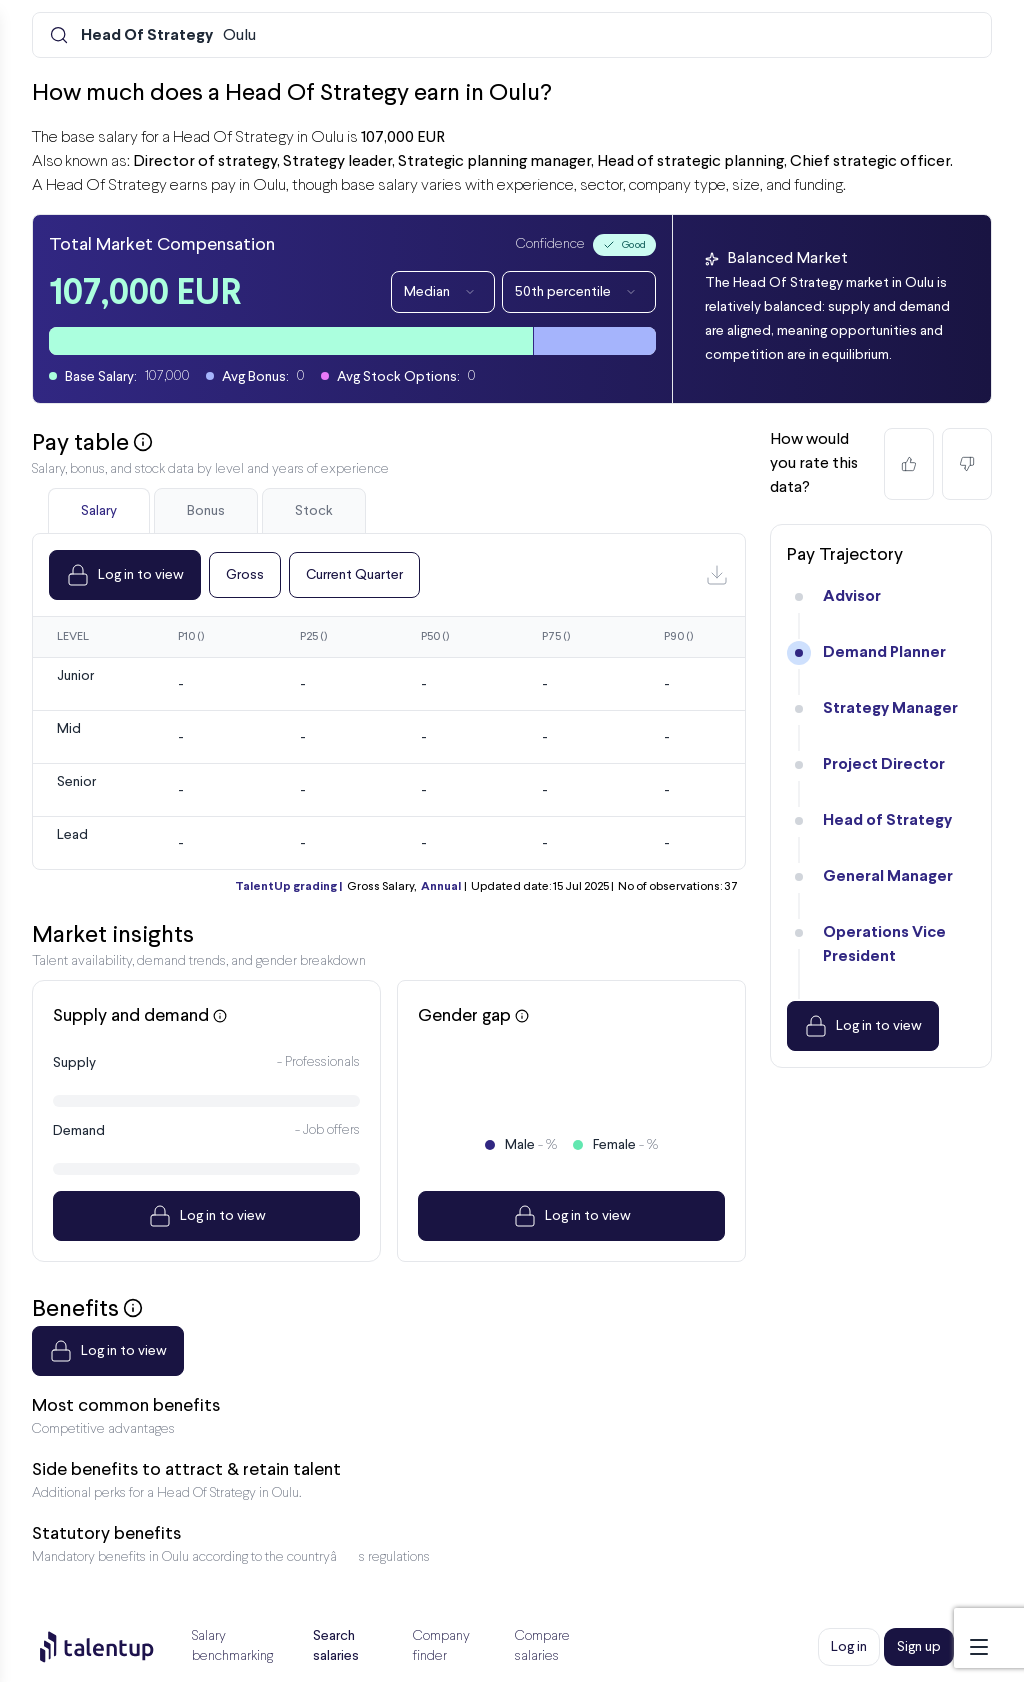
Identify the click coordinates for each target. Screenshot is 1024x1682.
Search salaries (336, 1646)
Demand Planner (884, 652)
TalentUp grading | (288, 887)
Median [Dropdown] (443, 292)
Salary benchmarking (232, 1646)
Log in (849, 1647)
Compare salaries (542, 1646)
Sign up (919, 1647)
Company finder (441, 1646)
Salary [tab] (99, 511)
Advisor (852, 596)
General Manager (888, 876)
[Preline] (113, 1647)
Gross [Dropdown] (245, 575)
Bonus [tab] (206, 511)
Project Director (884, 764)
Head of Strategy (887, 820)
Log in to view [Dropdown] (125, 575)
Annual (441, 887)
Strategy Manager (890, 708)
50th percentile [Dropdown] (579, 292)
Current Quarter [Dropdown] (354, 575)
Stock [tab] (314, 511)
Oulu (168, 36)
